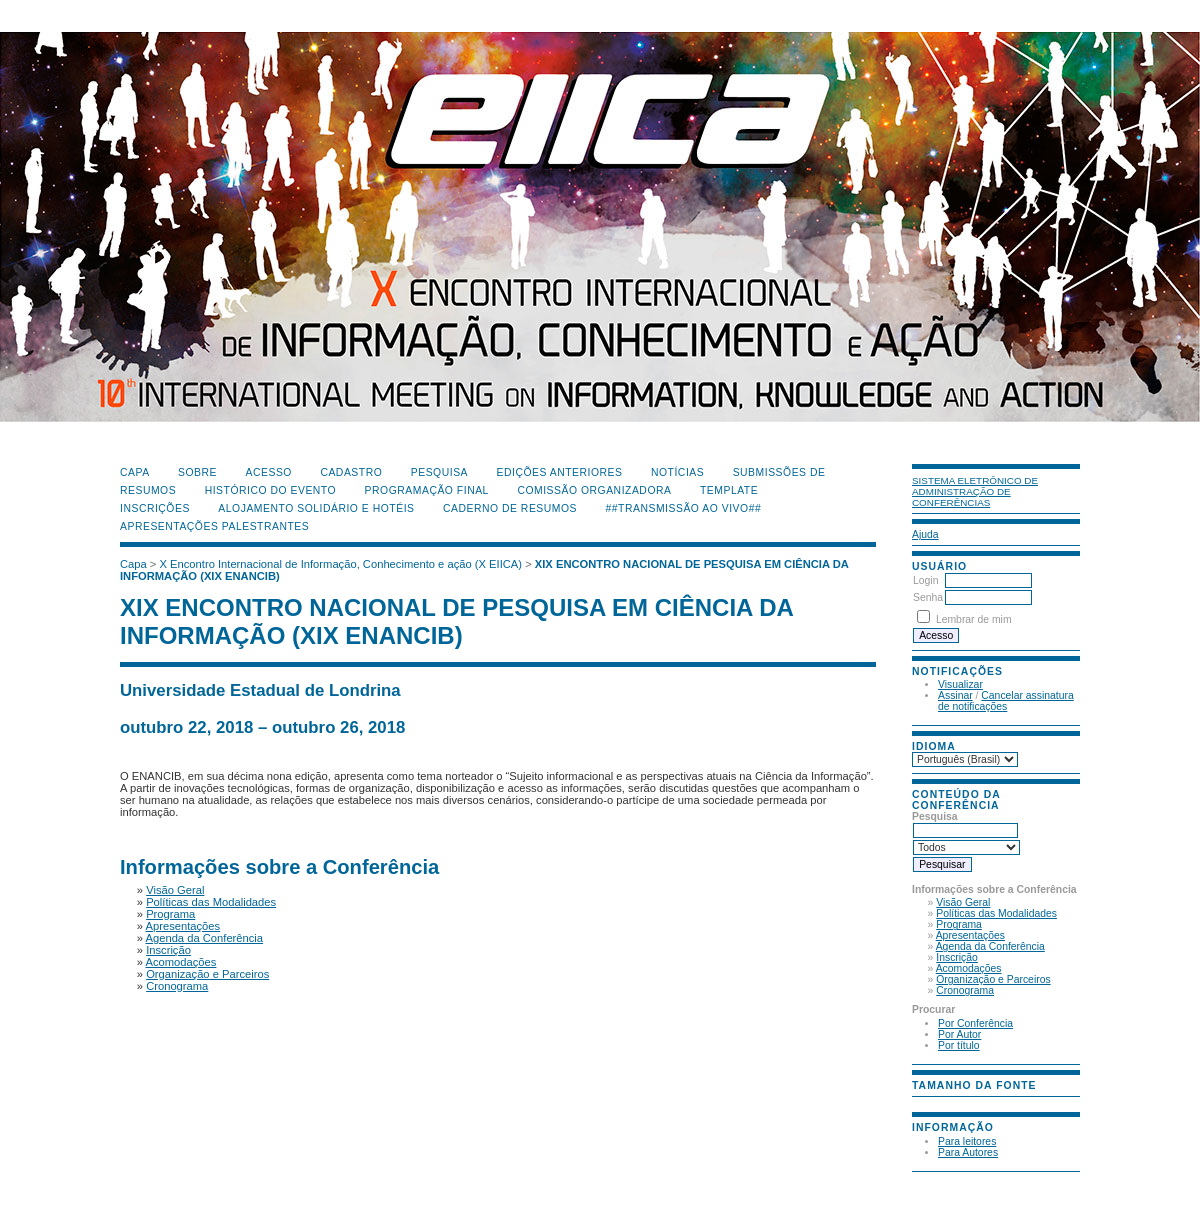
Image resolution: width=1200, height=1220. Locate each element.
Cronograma (965, 990)
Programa (959, 924)
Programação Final (427, 490)
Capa (135, 472)
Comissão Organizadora (594, 490)
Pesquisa (439, 472)
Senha (928, 597)
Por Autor (959, 1034)
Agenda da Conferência (990, 946)
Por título (959, 1045)
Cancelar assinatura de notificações (1006, 701)
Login (925, 580)
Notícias (677, 472)
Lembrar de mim (974, 619)
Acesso (269, 472)
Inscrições (155, 508)
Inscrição (957, 957)
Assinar (955, 695)
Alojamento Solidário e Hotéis (316, 508)
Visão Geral (963, 902)
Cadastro (351, 472)
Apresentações (970, 935)
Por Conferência (975, 1023)
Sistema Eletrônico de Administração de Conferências (975, 491)
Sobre (197, 472)
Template (729, 490)
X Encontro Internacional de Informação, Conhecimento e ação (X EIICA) (341, 564)
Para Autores (968, 1152)
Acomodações (969, 968)
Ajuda (925, 534)
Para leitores (967, 1141)
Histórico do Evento (271, 490)
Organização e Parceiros (993, 979)
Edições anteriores (560, 472)
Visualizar (960, 684)
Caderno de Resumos (510, 508)
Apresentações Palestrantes (214, 526)
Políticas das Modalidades (996, 913)
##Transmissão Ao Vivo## (684, 508)
